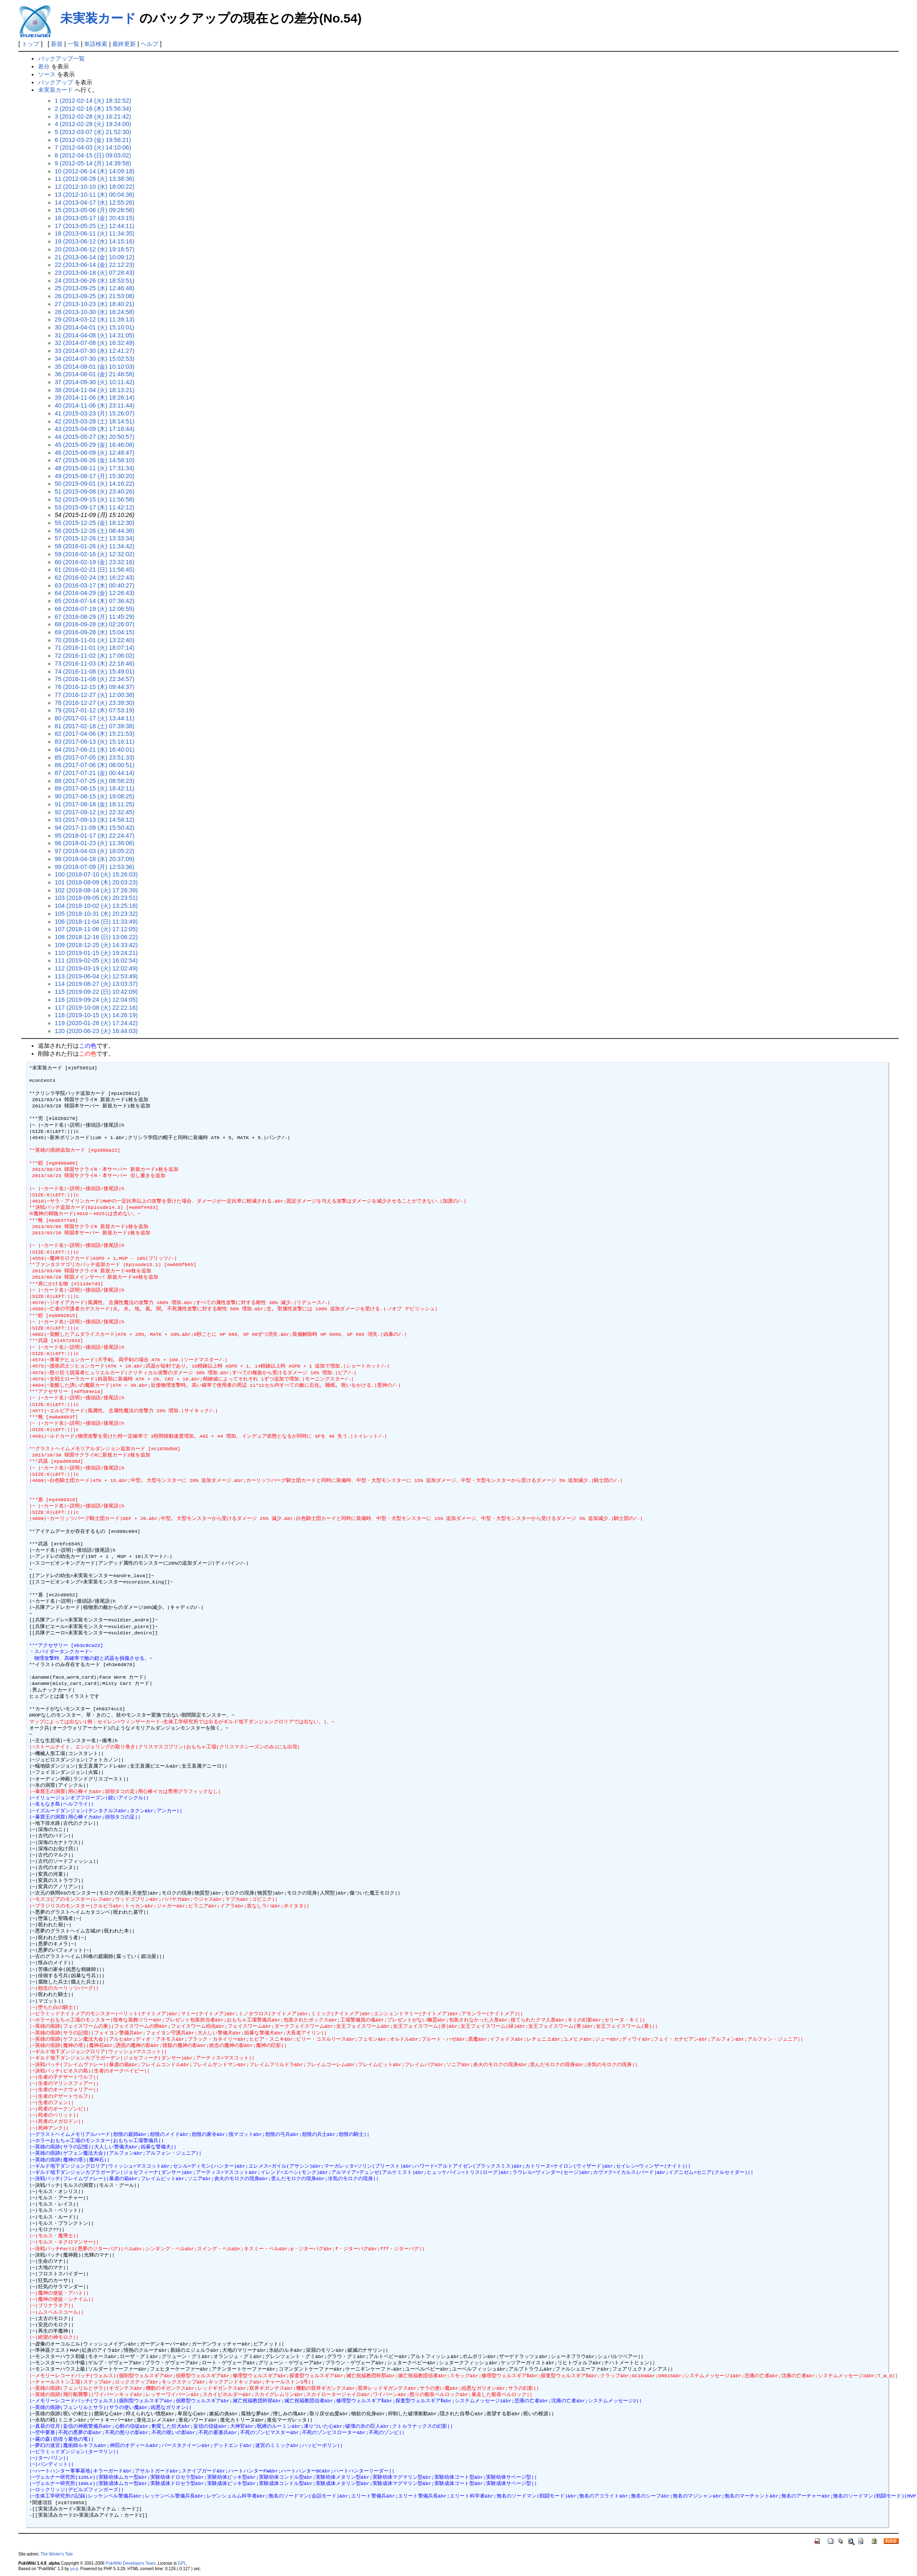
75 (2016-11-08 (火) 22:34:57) (94, 679)
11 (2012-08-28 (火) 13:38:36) (94, 178)
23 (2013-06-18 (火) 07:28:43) (94, 272)
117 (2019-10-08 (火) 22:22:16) (96, 1007)
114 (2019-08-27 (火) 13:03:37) (96, 983)
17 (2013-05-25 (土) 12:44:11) (94, 226)
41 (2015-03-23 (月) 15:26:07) (94, 413)
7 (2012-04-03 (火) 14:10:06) (93, 147)
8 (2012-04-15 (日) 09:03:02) (93, 155)
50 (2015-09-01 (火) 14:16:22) (94, 483)
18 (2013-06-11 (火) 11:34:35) (94, 233)
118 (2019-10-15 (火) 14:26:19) (96, 1015)
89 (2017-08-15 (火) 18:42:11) (94, 788)
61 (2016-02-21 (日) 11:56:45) (94, 569)
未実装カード (98, 18)
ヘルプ (149, 44)
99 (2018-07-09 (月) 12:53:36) (94, 867)
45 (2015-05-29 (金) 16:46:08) (94, 444)
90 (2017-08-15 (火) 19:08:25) (94, 796)
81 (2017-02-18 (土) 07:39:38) (94, 726)
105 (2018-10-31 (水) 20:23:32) (96, 913)
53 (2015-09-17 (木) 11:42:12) (94, 507)
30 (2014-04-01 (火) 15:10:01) (94, 327)
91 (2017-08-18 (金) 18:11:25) (94, 804)
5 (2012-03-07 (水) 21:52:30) (93, 132)
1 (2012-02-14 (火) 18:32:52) (93, 100)
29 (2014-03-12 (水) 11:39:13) (94, 319)
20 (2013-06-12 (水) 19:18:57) (94, 249)
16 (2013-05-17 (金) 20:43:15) (94, 218)
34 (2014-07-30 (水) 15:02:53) (94, 358)
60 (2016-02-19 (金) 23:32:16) (94, 562)
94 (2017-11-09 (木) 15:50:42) (94, 827)
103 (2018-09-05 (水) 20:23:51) (96, 897)
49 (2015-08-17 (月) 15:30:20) (94, 476)
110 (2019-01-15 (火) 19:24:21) (96, 953)
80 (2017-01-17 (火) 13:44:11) (94, 718)
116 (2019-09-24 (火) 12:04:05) (96, 999)
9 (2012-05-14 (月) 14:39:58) (93, 163)
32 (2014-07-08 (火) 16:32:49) (94, 342)
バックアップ (55, 82)
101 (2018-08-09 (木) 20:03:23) (96, 882)
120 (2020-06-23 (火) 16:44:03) (96, 1031)
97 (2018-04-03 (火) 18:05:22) (94, 851)
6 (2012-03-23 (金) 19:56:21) (93, 140)
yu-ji (74, 2568)
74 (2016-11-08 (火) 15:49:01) (94, 671)
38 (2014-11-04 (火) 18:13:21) (94, 390)
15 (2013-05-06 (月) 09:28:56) (94, 210)
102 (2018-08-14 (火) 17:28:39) (96, 890)
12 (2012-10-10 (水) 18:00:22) (94, 186)
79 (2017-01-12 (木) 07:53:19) (94, 710)
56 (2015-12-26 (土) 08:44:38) (94, 530)
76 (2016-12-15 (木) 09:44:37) (94, 687)
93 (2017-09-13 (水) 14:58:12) (94, 819)
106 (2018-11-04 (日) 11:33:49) (96, 921)
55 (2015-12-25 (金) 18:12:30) (94, 522)
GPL (182, 2563)
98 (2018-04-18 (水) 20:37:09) (94, 859)
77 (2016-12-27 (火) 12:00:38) (94, 694)
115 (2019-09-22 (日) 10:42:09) (96, 991)
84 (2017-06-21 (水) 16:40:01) (94, 749)
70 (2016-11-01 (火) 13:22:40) (94, 640)
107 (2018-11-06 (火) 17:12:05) (96, 929)
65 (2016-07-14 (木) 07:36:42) (94, 601)
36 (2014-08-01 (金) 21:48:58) (94, 374)
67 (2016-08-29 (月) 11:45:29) (94, 616)
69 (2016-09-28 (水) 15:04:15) (94, 632)
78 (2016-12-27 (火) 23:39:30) (94, 702)
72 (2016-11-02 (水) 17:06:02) (94, 655)
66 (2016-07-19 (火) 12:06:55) (94, 608)
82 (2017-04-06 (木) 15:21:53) (94, 733)
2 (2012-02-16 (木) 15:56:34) (93, 108)
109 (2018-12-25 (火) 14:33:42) (96, 945)
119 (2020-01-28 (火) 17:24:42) (96, 1023)
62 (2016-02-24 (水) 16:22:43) (94, 577)
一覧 (73, 44)
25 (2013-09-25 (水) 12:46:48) (94, 288)
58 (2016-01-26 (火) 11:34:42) (94, 546)
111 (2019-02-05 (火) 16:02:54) (96, 960)
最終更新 (124, 44)
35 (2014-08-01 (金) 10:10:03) (94, 366)
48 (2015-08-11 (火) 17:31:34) (94, 468)
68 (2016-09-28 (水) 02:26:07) (94, 624)
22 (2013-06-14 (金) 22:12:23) (94, 264)
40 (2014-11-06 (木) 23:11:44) (94, 405)
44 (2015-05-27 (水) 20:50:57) (94, 436)
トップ (30, 44)
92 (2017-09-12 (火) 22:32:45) (94, 812)
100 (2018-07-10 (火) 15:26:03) (96, 874)
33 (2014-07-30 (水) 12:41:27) (94, 350)
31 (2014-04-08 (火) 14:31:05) (94, 335)
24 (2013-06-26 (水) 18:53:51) (94, 280)
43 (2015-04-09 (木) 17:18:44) (94, 429)
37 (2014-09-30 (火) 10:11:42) (94, 382)
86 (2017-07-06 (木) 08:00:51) (94, 765)
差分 (44, 66)
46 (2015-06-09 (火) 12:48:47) (94, 452)
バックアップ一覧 (61, 58)
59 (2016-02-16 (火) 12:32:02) (94, 554)
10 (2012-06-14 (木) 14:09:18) (94, 171)
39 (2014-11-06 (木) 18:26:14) (94, 397)
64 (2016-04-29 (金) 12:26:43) (94, 593)
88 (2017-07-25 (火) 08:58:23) (94, 781)
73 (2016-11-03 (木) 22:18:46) (94, 663)
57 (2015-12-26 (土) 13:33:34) (94, 538)
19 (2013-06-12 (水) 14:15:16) (94, 241)
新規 (57, 44)
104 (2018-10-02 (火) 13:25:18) (96, 905)
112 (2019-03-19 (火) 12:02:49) (96, 968)
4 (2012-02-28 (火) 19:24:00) (93, 124)
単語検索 (95, 44)
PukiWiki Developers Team (131, 2563)
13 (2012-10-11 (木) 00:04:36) (94, 194)
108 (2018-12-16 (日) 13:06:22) (96, 937)
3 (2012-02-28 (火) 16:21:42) (93, 116)
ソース (47, 74)
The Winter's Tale (57, 2554)
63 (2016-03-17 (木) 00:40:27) (94, 585)
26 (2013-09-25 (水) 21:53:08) (94, 296)
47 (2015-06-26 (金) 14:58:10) (94, 460)
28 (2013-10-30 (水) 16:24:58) (94, 312)
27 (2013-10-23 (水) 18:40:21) (94, 304)
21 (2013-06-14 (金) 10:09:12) (94, 257)
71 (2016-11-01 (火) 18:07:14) (94, 647)
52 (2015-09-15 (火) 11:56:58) (94, 499)
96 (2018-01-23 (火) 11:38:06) (94, 843)
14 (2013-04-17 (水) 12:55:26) (94, 202)
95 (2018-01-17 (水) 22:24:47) (94, 835)
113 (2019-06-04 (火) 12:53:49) (96, 976)
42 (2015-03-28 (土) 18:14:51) (94, 421)
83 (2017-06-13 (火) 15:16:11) (94, 741)
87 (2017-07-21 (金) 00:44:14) (94, 773)
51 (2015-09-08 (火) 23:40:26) (94, 491)
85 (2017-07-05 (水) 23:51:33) (94, 757)
